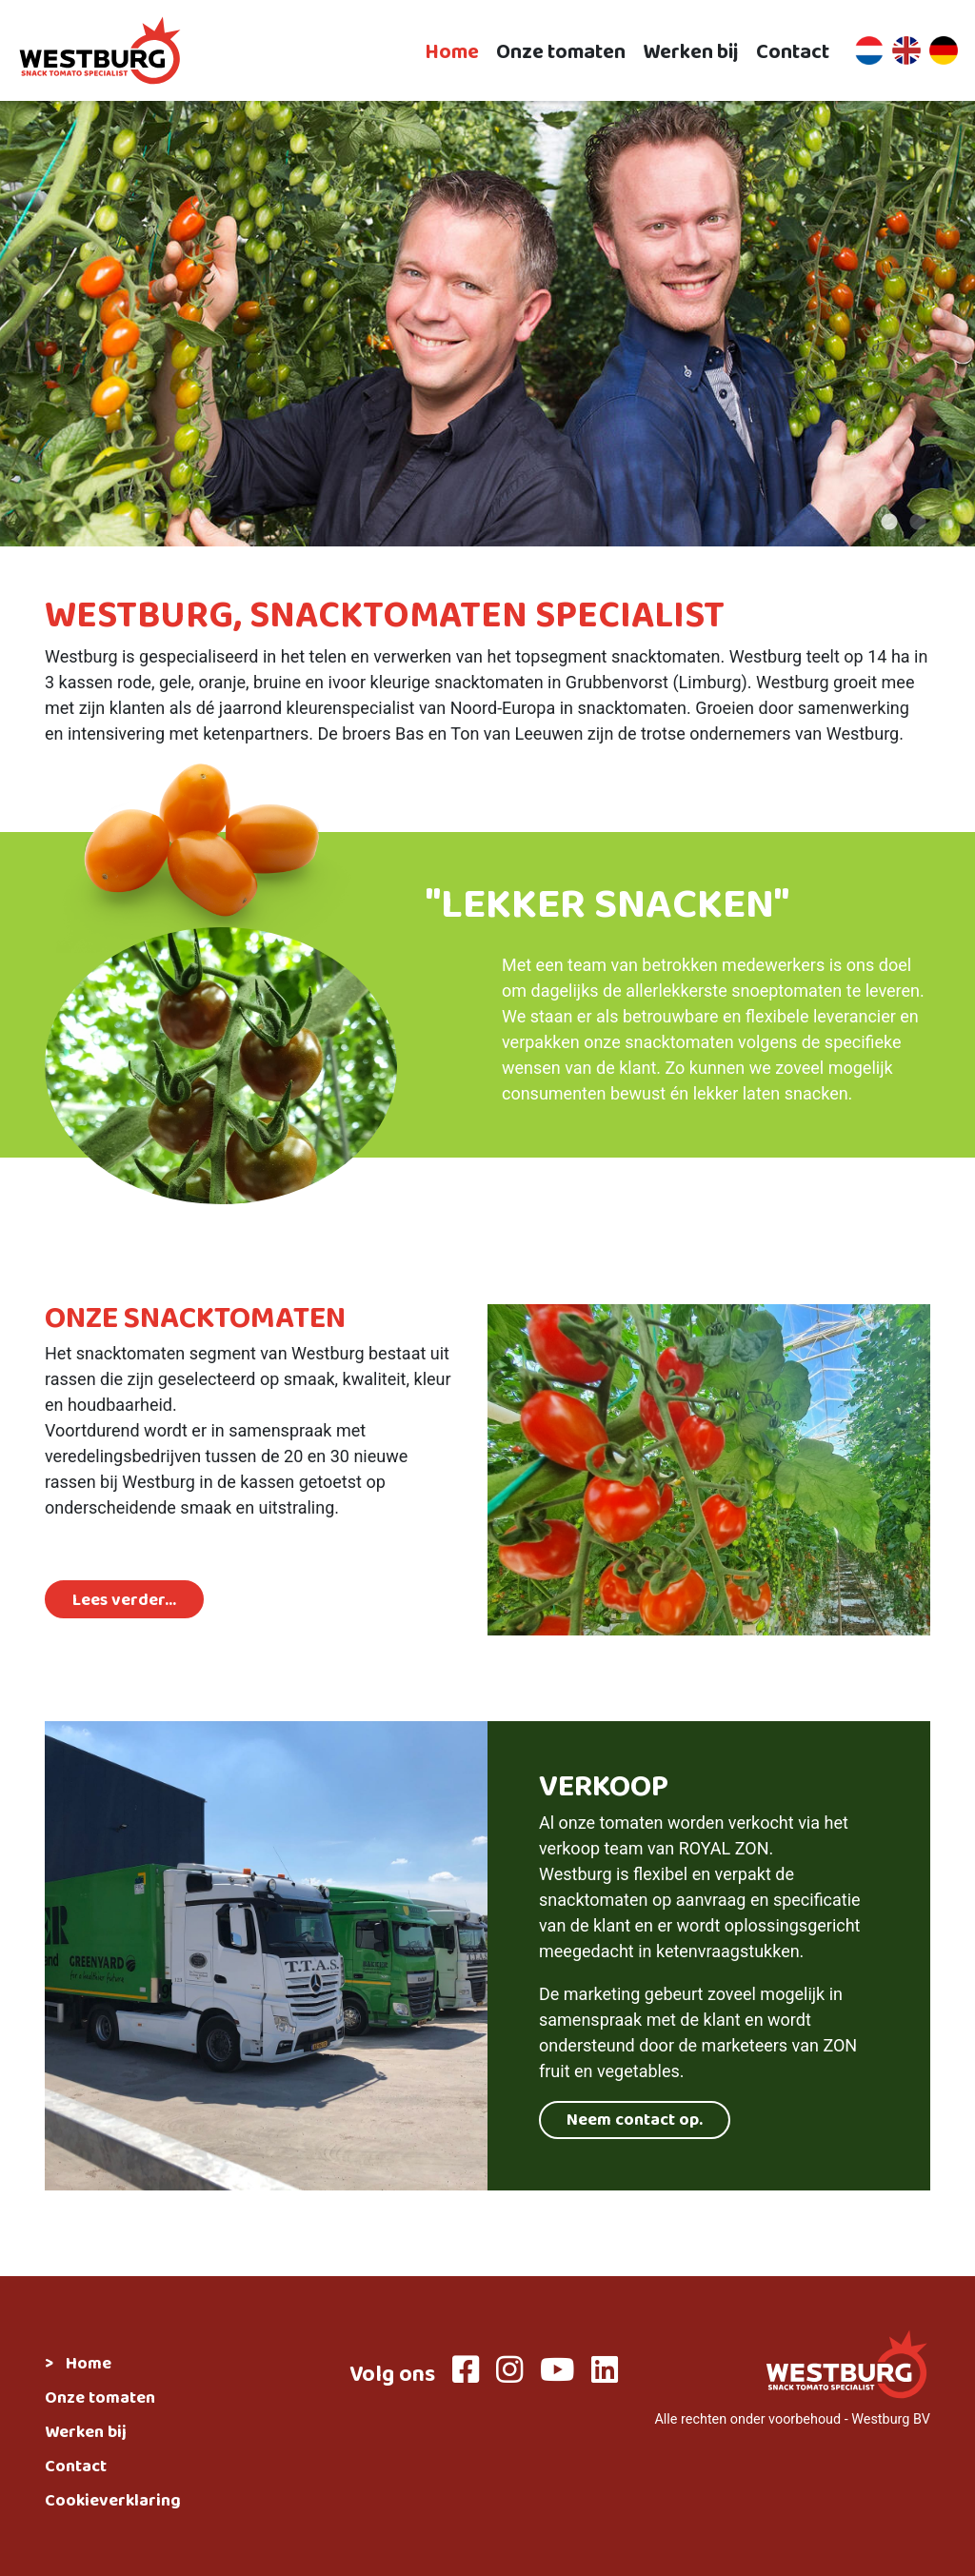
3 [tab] (946, 522)
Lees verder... (124, 1602)
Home (452, 51)
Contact (792, 51)
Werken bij (691, 51)
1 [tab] (889, 522)
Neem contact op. (635, 2122)
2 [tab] (917, 522)
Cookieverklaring (113, 2503)
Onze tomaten (561, 51)
